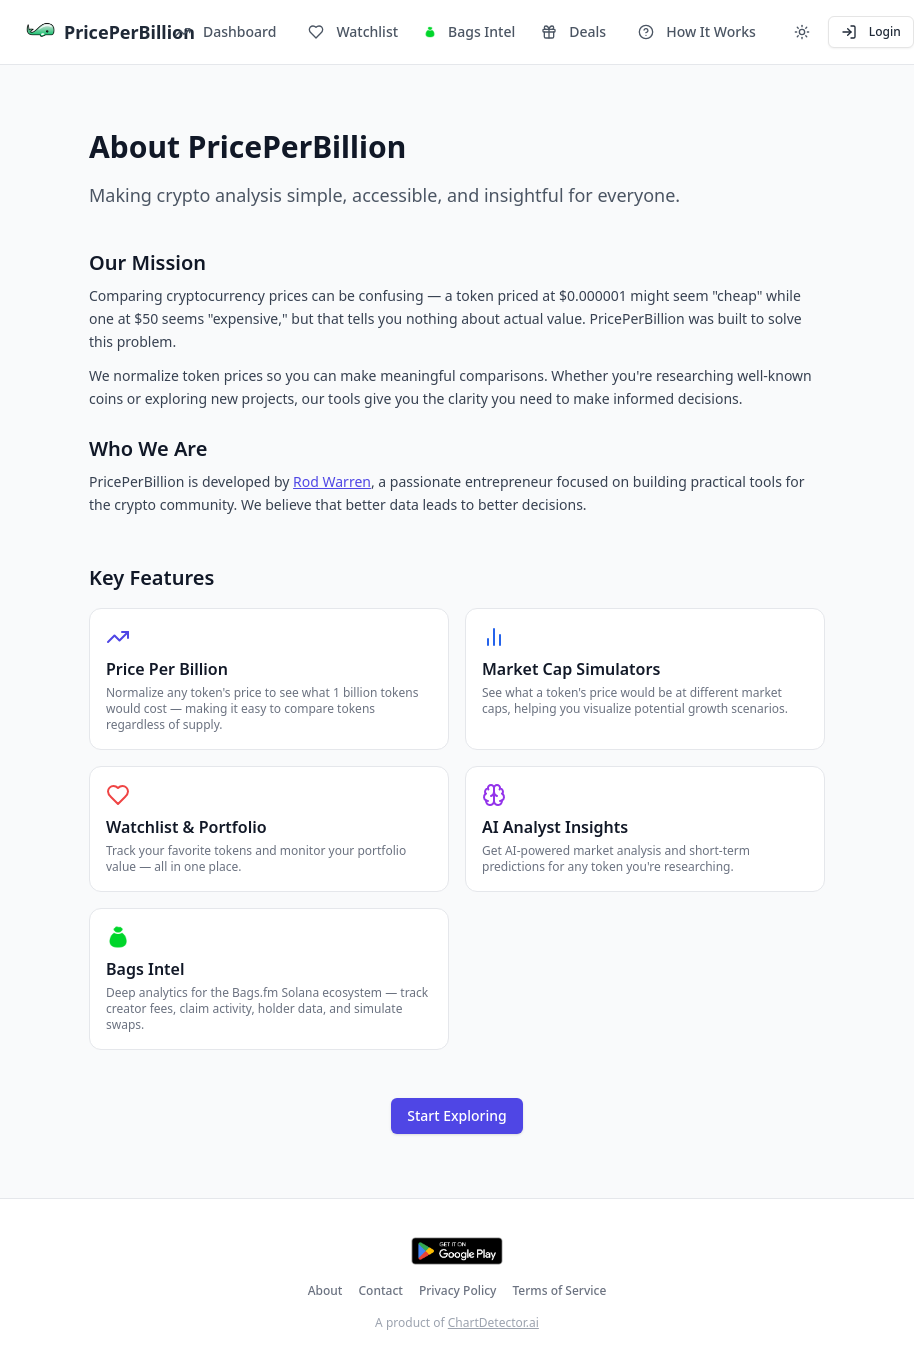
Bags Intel (469, 31)
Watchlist (353, 31)
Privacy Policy (458, 1291)
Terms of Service (559, 1291)
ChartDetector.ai (493, 1322)
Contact (380, 1291)
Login (871, 31)
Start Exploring (457, 1115)
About (325, 1291)
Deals (573, 31)
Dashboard (225, 31)
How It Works (697, 31)
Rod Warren (332, 481)
